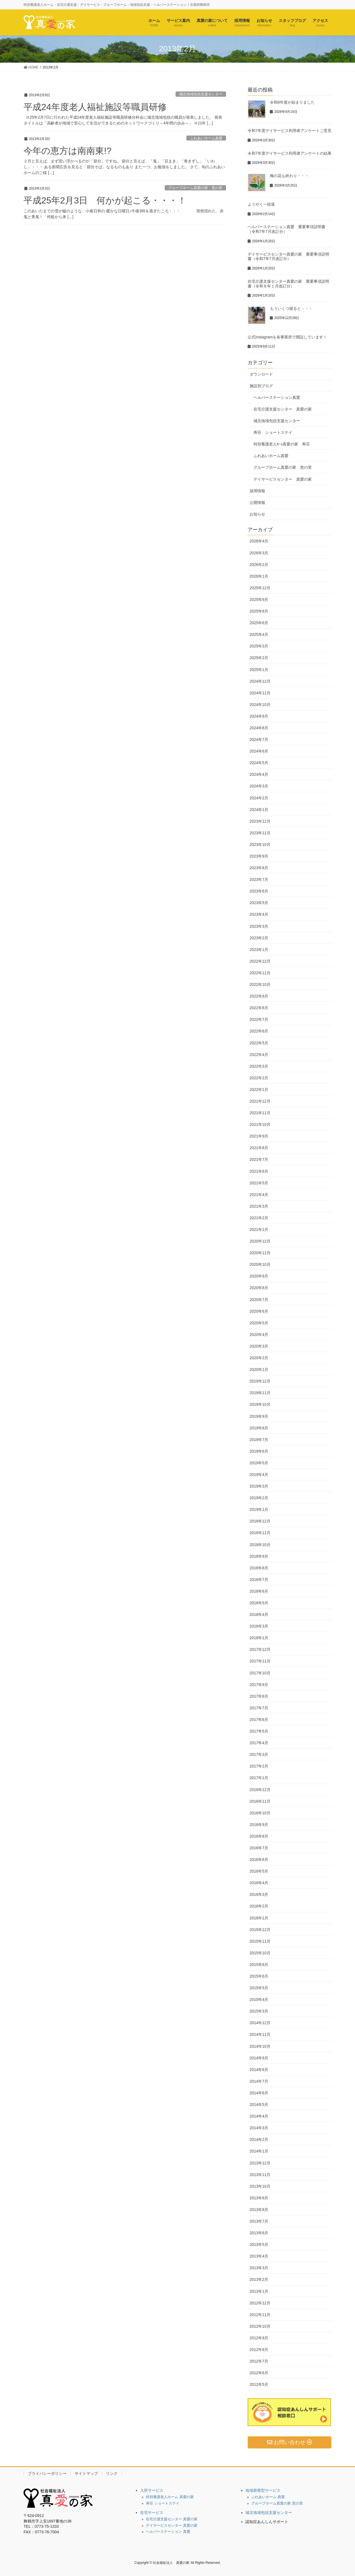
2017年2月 (259, 1766)
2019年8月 (259, 1428)
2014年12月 (260, 2023)
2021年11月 (260, 1113)
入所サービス (151, 2490)
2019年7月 (259, 1439)
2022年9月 (259, 996)
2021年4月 (259, 1194)
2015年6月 (259, 1976)
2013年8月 (259, 2209)
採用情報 (257, 491)
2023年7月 (259, 879)
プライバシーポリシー (47, 2473)
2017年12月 (260, 1649)
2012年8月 (259, 2349)
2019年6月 (259, 1451)
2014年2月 (259, 2139)
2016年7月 (259, 1848)
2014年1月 (259, 2151)
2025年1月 (259, 669)
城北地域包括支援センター (200, 94)
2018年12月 (260, 1521)
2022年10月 (260, 984)
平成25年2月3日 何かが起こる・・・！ (105, 200)
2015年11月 (260, 1941)
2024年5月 (259, 763)
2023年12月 (260, 821)
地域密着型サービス (262, 2490)
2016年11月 (260, 1801)
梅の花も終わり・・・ (289, 176)
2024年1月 (259, 809)
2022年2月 (259, 1078)
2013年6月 (259, 2233)
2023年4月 (259, 914)
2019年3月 (259, 1486)
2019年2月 (259, 1498)
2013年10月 (260, 2186)
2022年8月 (259, 1008)
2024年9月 (259, 716)
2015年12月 (260, 1929)
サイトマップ (86, 2473)
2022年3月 (259, 1066)
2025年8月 (259, 611)
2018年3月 (259, 1626)
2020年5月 (259, 1323)
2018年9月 (259, 1556)
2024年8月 (259, 728)
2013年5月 (259, 2244)
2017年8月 (259, 1696)
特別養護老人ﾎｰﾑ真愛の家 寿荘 (281, 444)
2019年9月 (259, 1416)
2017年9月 (259, 1684)
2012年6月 (259, 2373)
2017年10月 (260, 1673)
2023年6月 (259, 891)
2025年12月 (260, 588)
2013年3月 (259, 2268)
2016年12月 (260, 1789)
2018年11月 (260, 1533)
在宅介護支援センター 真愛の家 (282, 409)
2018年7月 (259, 1579)
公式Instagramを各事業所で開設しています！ (287, 337)
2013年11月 (260, 2174)
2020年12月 (260, 1241)
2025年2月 (259, 658)
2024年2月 (259, 798)
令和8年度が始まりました (292, 102)
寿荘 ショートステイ (272, 432)
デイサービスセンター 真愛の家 (282, 479)
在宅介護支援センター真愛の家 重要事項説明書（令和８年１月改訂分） (288, 283)
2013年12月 (260, 2163)
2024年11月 (260, 693)
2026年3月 (259, 553)
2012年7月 (259, 2361)
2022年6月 (259, 1031)
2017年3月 (259, 1754)
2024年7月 (259, 739)
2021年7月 (259, 1159)
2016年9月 (259, 1824)
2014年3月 (259, 2128)
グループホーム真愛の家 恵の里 (195, 188)
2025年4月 (259, 634)
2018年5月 (259, 1603)
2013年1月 (259, 2291)
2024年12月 (260, 681)
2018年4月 (259, 1614)
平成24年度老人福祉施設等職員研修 (95, 107)
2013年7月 (259, 2221)
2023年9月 (259, 856)
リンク (112, 2473)
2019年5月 (259, 1463)
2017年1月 (259, 1778)
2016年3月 (259, 1894)
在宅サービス (151, 2512)
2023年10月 (260, 844)
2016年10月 (260, 1813)
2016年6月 (259, 1859)
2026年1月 (259, 576)
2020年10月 (260, 1264)
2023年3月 (259, 926)
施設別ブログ (261, 386)
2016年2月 (259, 1906)
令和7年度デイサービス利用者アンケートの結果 (289, 153)
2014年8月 (259, 2069)
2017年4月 (259, 1743)
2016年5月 (259, 1871)
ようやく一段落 (261, 204)
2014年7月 (259, 2081)
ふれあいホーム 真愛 (268, 2497)
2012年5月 (259, 2384)
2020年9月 (259, 1276)
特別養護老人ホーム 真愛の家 (170, 2497)
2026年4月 (259, 541)
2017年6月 (259, 1719)
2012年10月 (260, 2326)
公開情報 (257, 502)
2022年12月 (260, 961)
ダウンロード (261, 374)
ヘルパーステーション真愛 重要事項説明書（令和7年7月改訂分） (286, 229)
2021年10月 (260, 1124)
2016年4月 (259, 1883)
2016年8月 (259, 1836)
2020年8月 (259, 1288)
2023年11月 (260, 833)
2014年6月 (259, 2093)
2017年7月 (259, 1708)
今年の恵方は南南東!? (67, 151)
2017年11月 (260, 1661)
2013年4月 (259, 2256)
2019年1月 (259, 1509)
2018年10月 (260, 1544)
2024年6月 (259, 751)
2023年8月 (259, 868)
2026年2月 (259, 564)
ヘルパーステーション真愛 (276, 397)
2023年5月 (259, 903)
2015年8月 (259, 1964)
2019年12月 (260, 1381)
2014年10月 (260, 2046)
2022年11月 (260, 973)
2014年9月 (259, 2058)
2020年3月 (259, 1346)
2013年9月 (259, 2198)
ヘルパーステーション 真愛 (168, 2532)
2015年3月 (259, 2011)
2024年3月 (259, 786)
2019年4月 (259, 1474)
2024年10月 (260, 704)
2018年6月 (259, 1591)
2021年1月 (259, 1229)
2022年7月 (259, 1019)
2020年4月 (259, 1334)
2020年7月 (259, 1299)
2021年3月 (259, 1206)
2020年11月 (260, 1253)
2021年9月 (259, 1136)
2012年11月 (260, 2314)
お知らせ (257, 514)
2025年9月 (259, 599)
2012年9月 (259, 2338)
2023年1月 (259, 949)
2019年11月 (260, 1393)
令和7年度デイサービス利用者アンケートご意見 (289, 130)
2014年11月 (260, 2034)
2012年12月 (260, 2303)
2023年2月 (259, 938)
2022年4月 (259, 1054)
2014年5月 (259, 2104)
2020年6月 (259, 1311)
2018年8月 (259, 1568)
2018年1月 (259, 1638)
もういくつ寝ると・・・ (291, 308)
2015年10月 (260, 1953)
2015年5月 (259, 1988)
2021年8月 (259, 1148)
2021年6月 (259, 1171)
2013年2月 (259, 2279)
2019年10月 (260, 1404)
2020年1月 (259, 1369)
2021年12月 (260, 1101)
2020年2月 (259, 1358)
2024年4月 (259, 774)
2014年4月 (259, 2116)
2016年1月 (259, 1918)
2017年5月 (259, 1731)
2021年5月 (259, 1183)
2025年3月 (259, 646)
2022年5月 (259, 1043)
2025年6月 (259, 623)
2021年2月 (259, 1218)
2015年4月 (259, 1999)
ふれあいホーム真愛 (206, 138)
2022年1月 (259, 1089)
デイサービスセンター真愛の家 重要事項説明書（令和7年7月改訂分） (288, 256)
